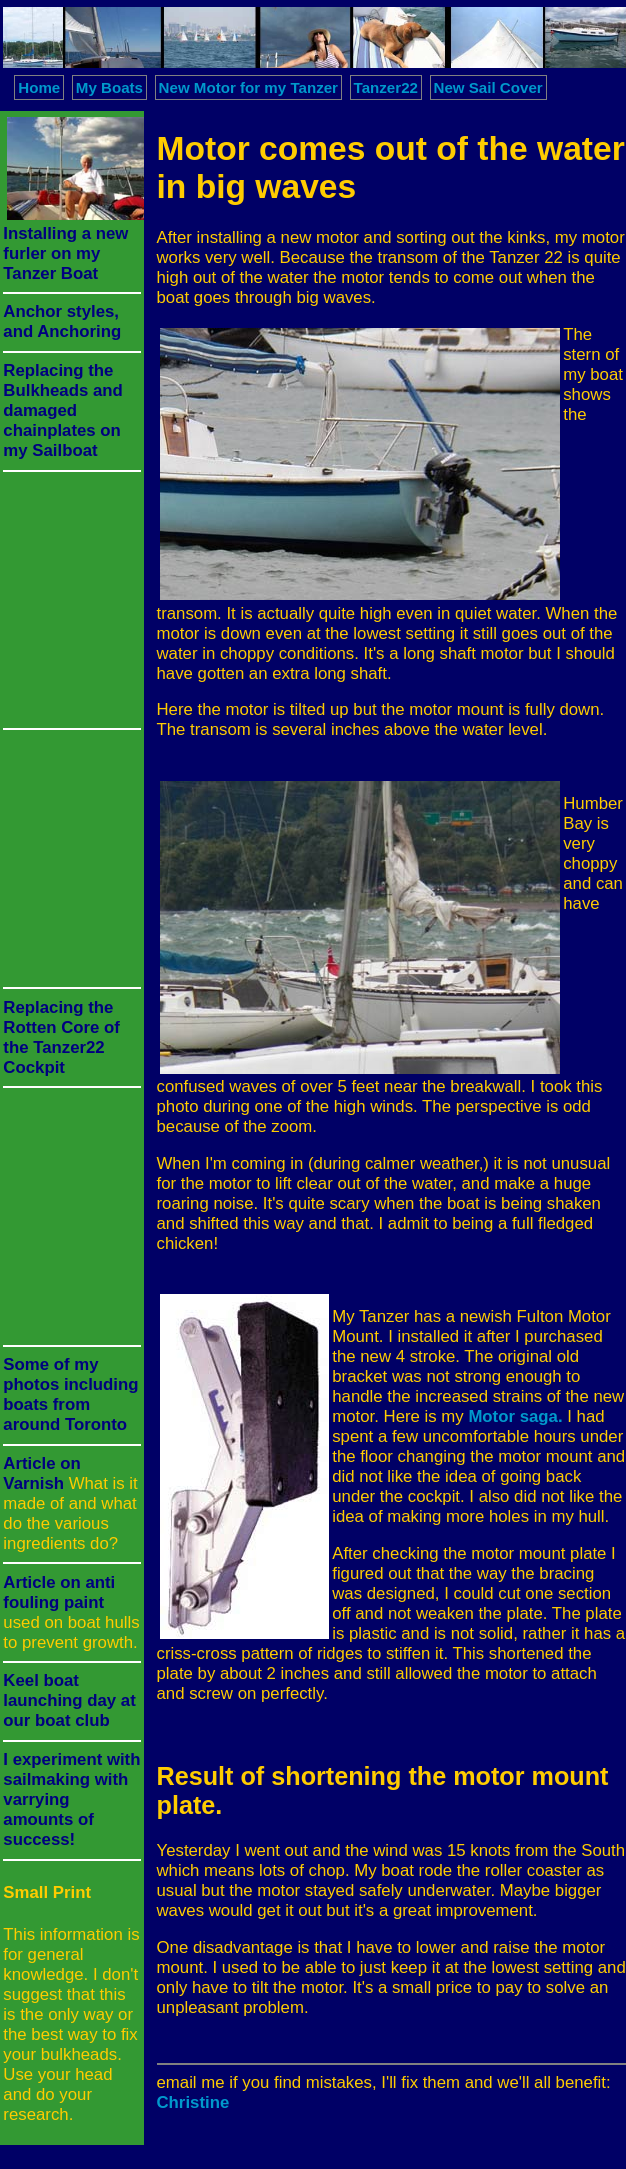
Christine (193, 2102)
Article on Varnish (41, 1473)
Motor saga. (515, 1416)
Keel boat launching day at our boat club (69, 1700)
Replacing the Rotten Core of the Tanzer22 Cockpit (61, 1037)
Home (39, 87)
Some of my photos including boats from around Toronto (70, 1394)
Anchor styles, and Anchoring (62, 321)
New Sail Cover (488, 87)
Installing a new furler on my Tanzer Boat (65, 253)
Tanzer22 (386, 87)
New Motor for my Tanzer (248, 87)
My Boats (109, 87)
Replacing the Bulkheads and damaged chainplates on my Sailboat (62, 410)
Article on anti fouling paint (59, 1592)
